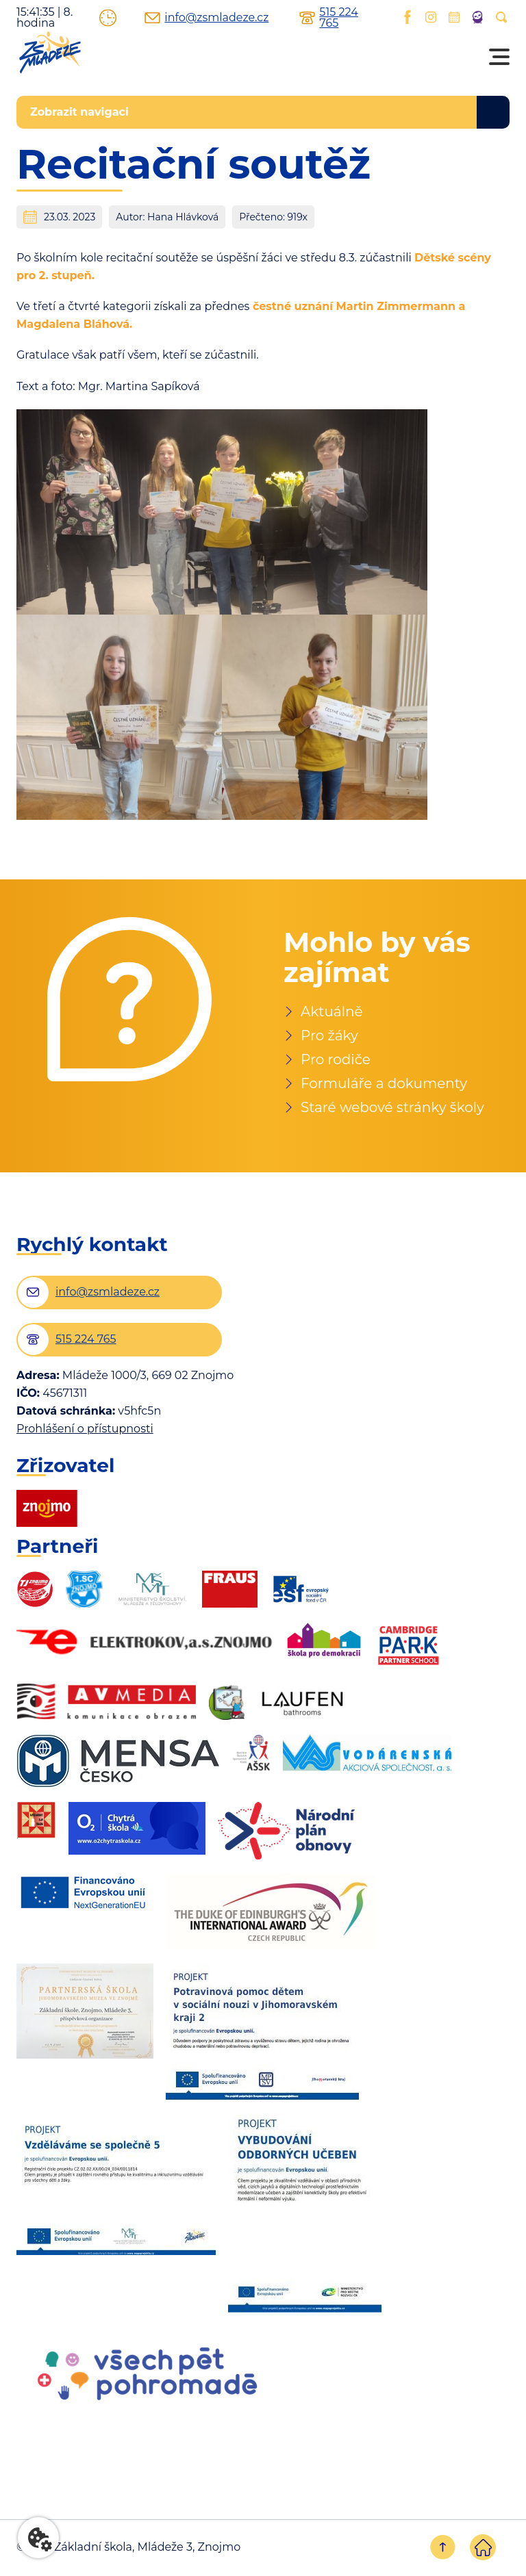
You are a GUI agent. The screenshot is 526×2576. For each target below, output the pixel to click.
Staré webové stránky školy (392, 1107)
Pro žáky (329, 1035)
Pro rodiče (336, 1059)
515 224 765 (325, 17)
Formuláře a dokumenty (384, 1083)
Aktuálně (332, 1011)
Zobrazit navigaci (79, 111)
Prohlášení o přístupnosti (84, 1429)
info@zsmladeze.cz (192, 17)
